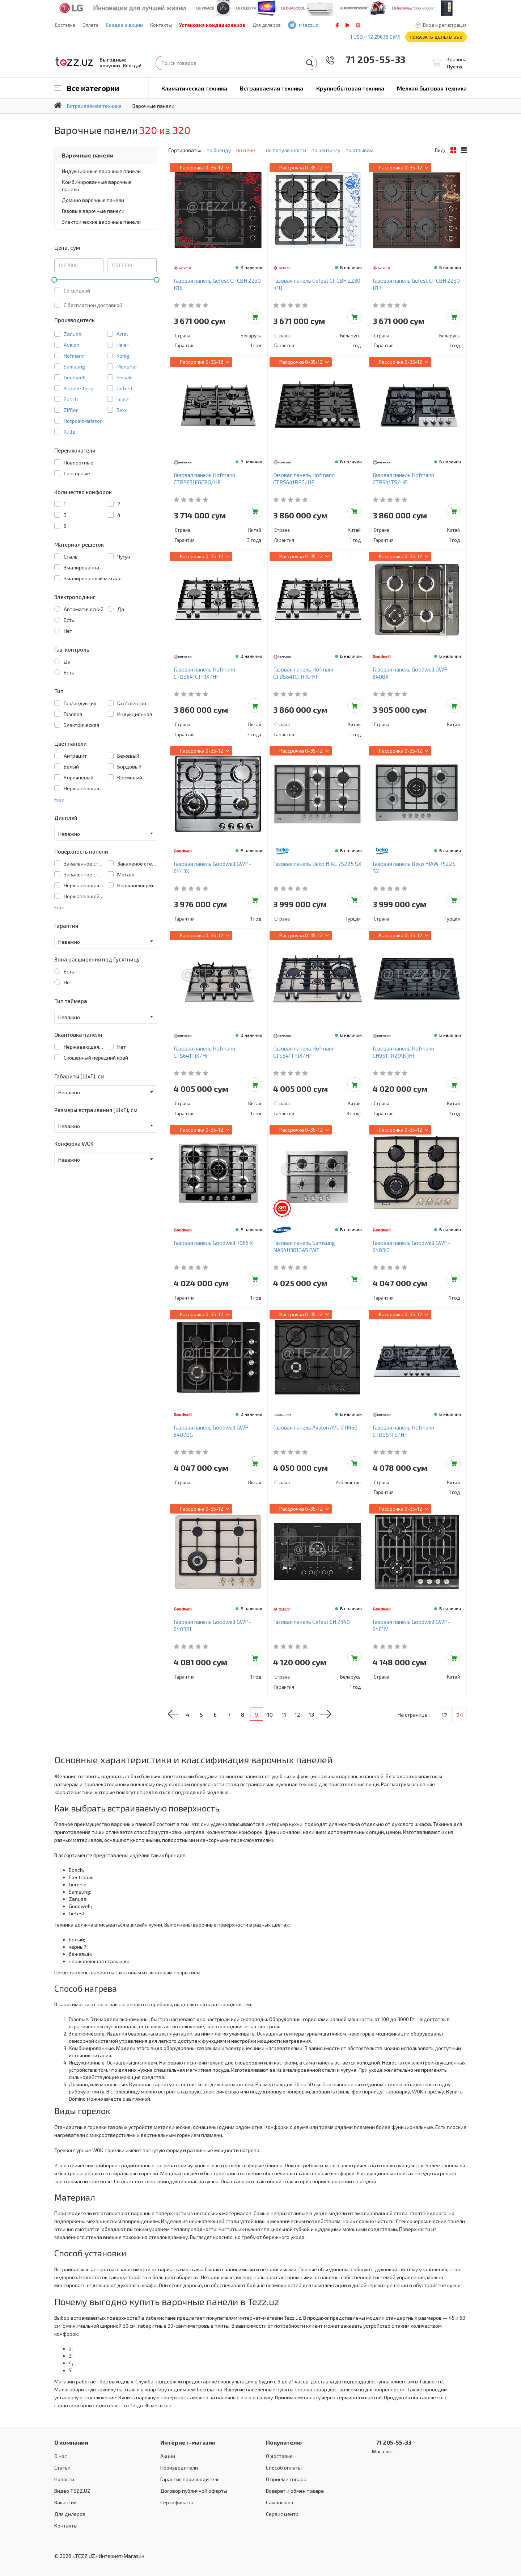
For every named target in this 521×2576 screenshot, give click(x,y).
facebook (337, 25)
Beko (122, 410)
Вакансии (65, 2502)
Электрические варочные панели (101, 222)
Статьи (62, 2468)
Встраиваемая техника (271, 88)
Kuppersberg (78, 388)
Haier (122, 345)
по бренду (219, 150)
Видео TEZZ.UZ (72, 2491)
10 (280, 1715)
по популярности (286, 150)
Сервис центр (282, 2514)
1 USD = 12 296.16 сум (375, 37)
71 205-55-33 (370, 59)
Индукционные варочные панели (101, 171)
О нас (60, 2456)
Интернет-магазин (188, 2442)
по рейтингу (326, 150)
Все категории (93, 88)
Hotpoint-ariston (83, 421)
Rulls (69, 432)
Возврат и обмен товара (295, 2491)
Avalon (72, 345)
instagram (358, 25)
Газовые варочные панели (93, 211)
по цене (248, 150)
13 (326, 1715)
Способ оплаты (284, 2468)
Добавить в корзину (255, 317)
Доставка (64, 25)
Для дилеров (267, 25)
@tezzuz (308, 25)
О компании (71, 2442)
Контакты (161, 25)
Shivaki (124, 377)
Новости (64, 2479)
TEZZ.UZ (74, 61)
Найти (309, 63)
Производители (179, 2468)
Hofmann (74, 356)
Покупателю (284, 2442)
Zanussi (73, 334)
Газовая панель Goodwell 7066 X (213, 1242)
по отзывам (359, 150)
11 (295, 1715)
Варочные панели (88, 155)
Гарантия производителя (190, 2479)
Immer (123, 399)
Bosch (71, 399)
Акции (167, 2456)
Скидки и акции (124, 25)
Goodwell (75, 377)
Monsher (127, 366)
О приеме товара (286, 2479)
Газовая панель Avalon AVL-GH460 (315, 1427)
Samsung (74, 366)
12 (311, 1715)
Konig (123, 356)
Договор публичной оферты (193, 2491)
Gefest (125, 388)
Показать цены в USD (436, 36)
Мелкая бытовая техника (432, 88)
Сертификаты (176, 2502)
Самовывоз (279, 2502)
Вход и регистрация (445, 25)
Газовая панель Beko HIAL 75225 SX (317, 863)
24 (459, 1715)
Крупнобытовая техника (350, 88)
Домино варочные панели (93, 200)
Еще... (61, 799)
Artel (122, 334)
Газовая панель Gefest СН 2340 (311, 1622)
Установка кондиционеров (212, 25)
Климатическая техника (194, 88)
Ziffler (71, 410)
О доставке (279, 2456)
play (348, 25)
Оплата (90, 25)
